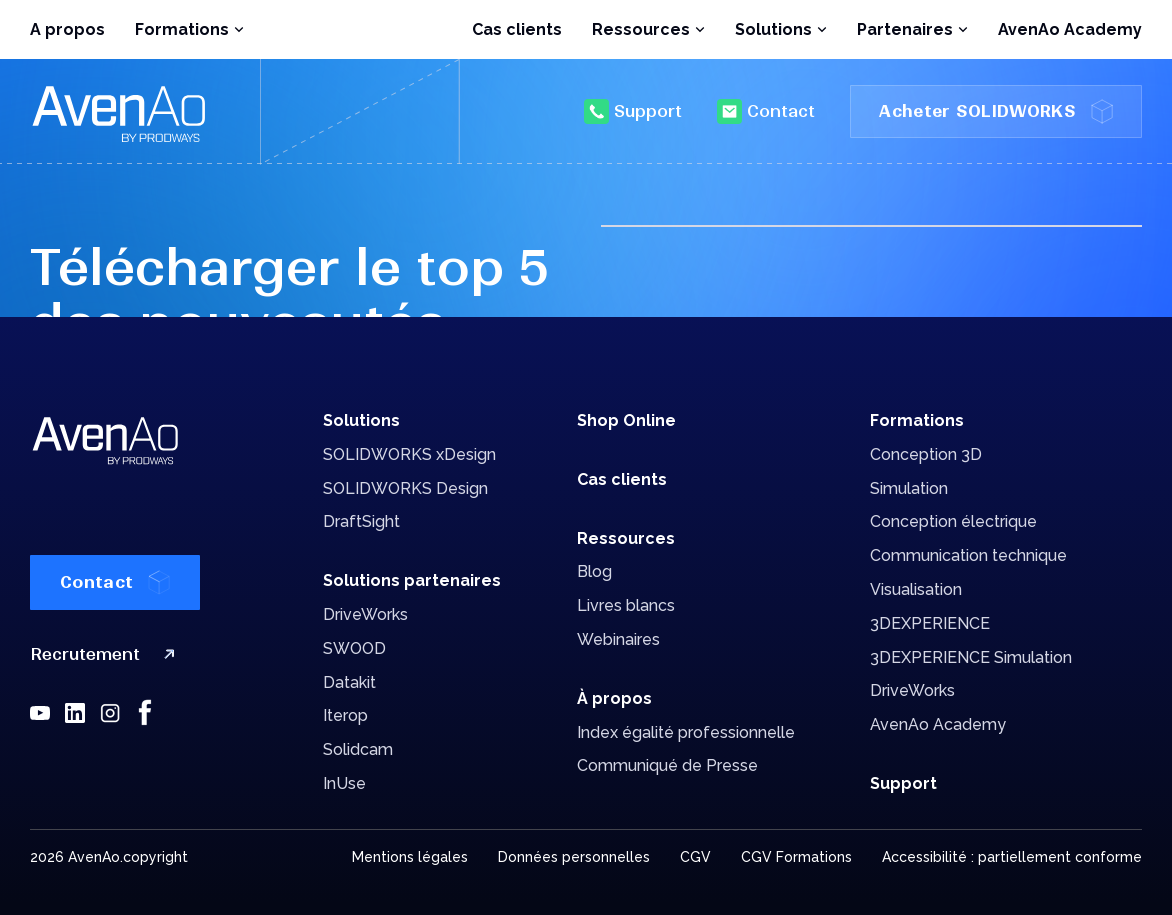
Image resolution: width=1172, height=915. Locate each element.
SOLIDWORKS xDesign (409, 454)
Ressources (626, 538)
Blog (594, 571)
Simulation (909, 488)
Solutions (361, 420)
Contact (766, 111)
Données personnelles (574, 857)
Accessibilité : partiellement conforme (1012, 857)
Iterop (345, 715)
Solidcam (358, 749)
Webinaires (618, 639)
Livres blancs (626, 605)
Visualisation (916, 589)
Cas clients (517, 29)
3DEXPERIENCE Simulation (971, 657)
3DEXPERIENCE (930, 623)
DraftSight (361, 521)
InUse (344, 783)
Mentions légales (410, 857)
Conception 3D (926, 454)
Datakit (349, 682)
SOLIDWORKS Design (405, 488)
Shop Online (626, 420)
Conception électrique (953, 521)
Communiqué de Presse (667, 765)
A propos (67, 29)
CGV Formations (796, 857)
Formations (917, 420)
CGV (695, 857)
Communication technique (968, 555)
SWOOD (354, 648)
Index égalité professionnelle (686, 732)
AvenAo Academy (1070, 29)
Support (633, 111)
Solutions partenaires (412, 580)
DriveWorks (365, 614)
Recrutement (107, 654)
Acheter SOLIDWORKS (996, 111)
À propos (614, 698)
